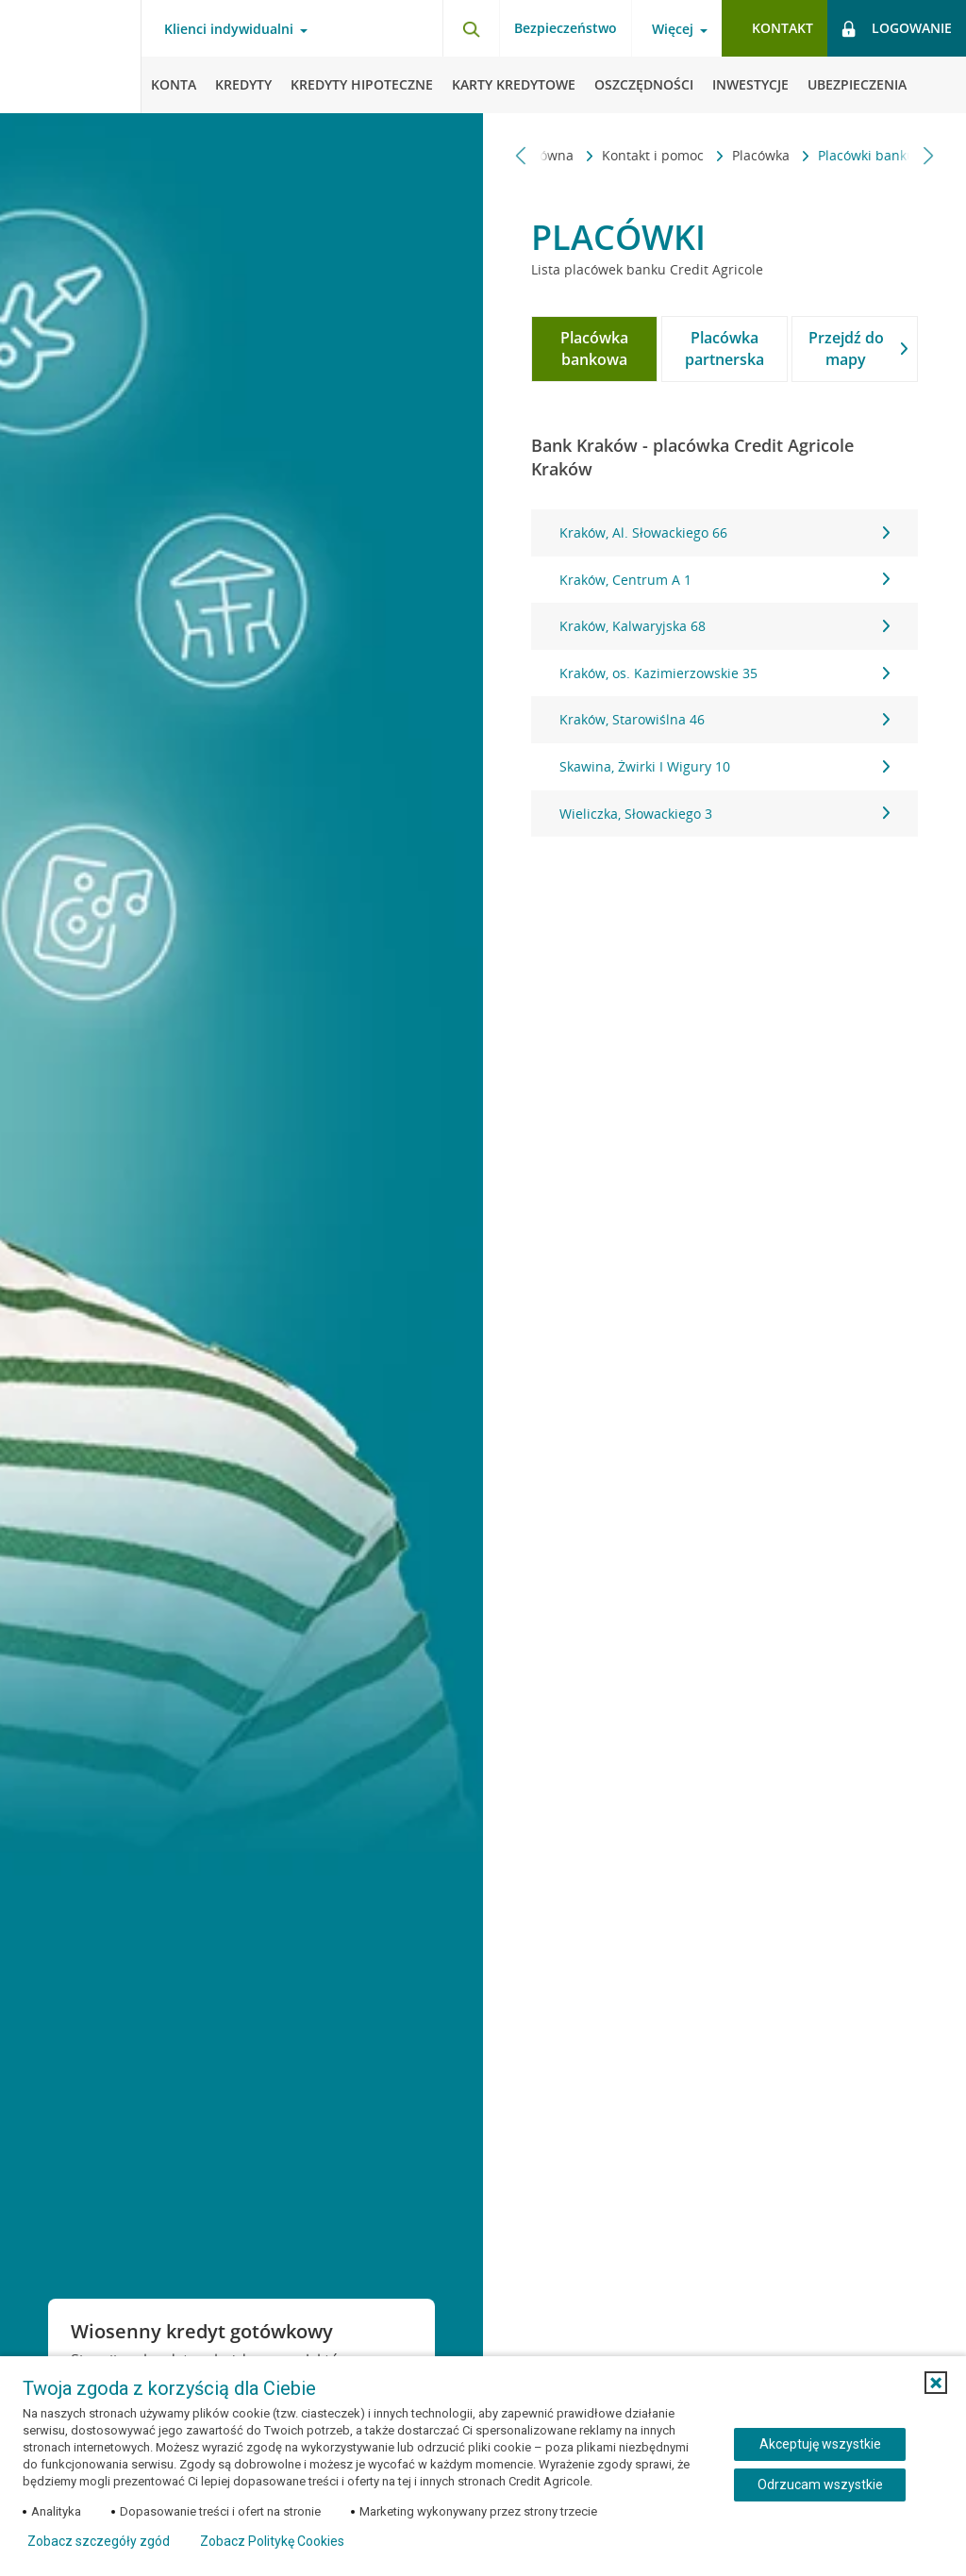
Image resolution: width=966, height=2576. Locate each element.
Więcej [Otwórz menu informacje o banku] (672, 29)
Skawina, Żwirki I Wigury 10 (724, 766)
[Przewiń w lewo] (521, 155)
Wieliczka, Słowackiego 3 (724, 814)
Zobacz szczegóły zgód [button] (98, 2541)
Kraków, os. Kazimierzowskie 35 (724, 673)
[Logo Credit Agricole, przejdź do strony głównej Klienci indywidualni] (71, 56)
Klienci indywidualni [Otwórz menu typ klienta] (228, 29)
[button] (935, 2382)
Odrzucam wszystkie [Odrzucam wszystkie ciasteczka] (820, 2484)
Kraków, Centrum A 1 (724, 580)
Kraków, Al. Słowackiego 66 (724, 532)
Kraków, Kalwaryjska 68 (724, 626)
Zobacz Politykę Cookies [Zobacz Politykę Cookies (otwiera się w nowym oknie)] (272, 2541)
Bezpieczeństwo (565, 28)
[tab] (594, 349)
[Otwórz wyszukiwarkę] (470, 28)
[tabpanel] (724, 673)
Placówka (670, 155)
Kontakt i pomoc (562, 155)
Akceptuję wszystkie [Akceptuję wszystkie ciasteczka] (820, 2443)
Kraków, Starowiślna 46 (724, 719)
